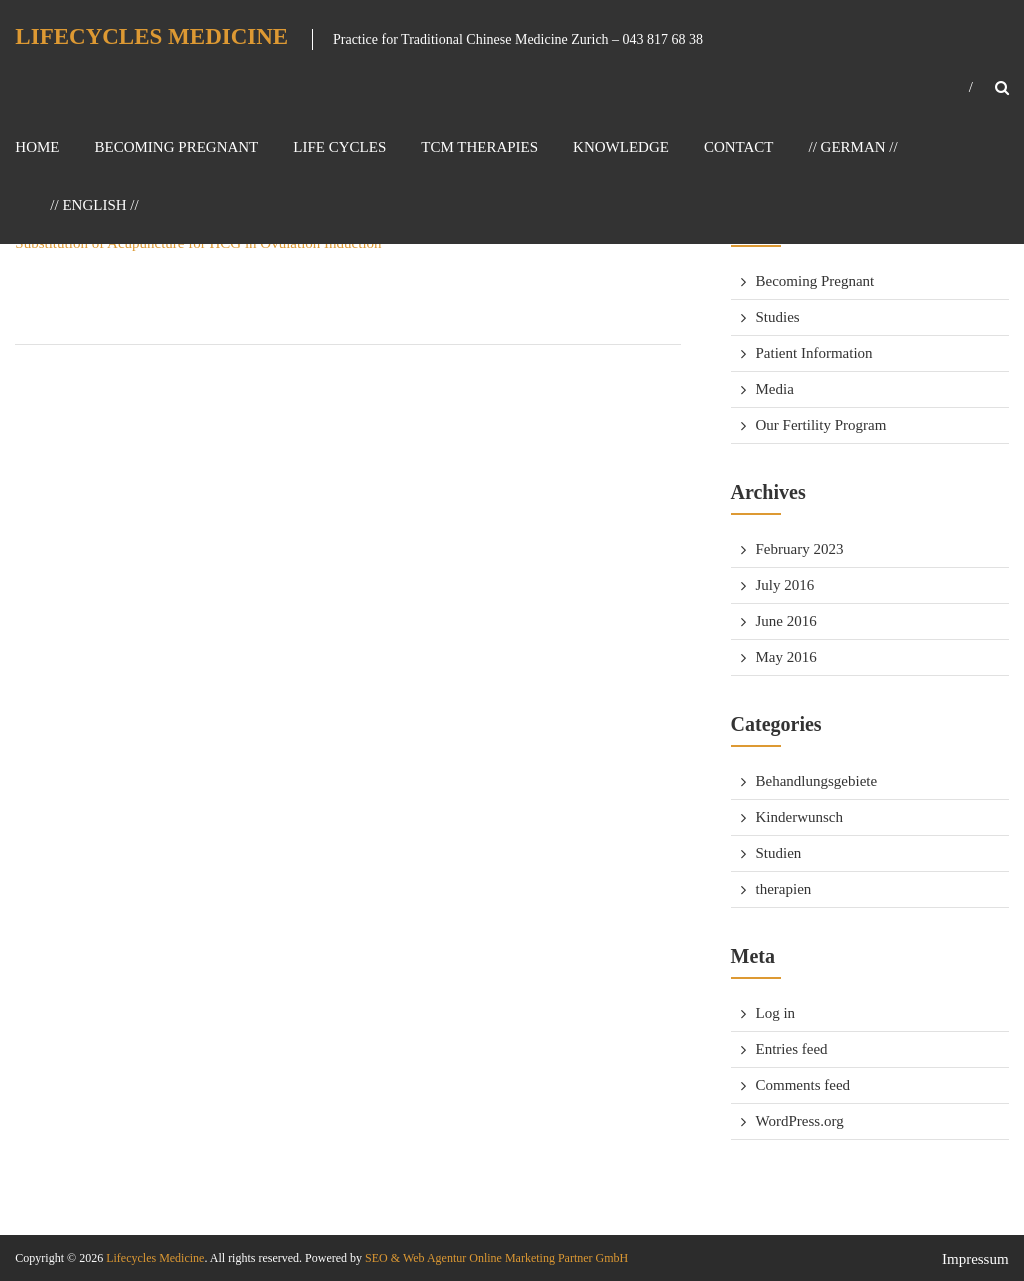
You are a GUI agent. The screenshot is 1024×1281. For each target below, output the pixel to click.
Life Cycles (339, 147)
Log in (776, 1013)
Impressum (975, 1259)
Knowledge (621, 147)
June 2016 (786, 621)
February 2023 (800, 549)
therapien (784, 889)
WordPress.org (800, 1121)
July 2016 (785, 585)
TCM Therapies (479, 147)
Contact (739, 147)
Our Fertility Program (821, 425)
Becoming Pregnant (177, 147)
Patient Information (814, 353)
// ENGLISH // (94, 205)
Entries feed (792, 1049)
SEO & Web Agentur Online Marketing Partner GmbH (495, 1258)
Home (37, 147)
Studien (779, 853)
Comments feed (803, 1085)
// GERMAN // (853, 147)
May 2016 (786, 657)
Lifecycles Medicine (151, 36)
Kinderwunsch (799, 817)
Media (775, 389)
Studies (778, 317)
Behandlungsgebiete (817, 781)
